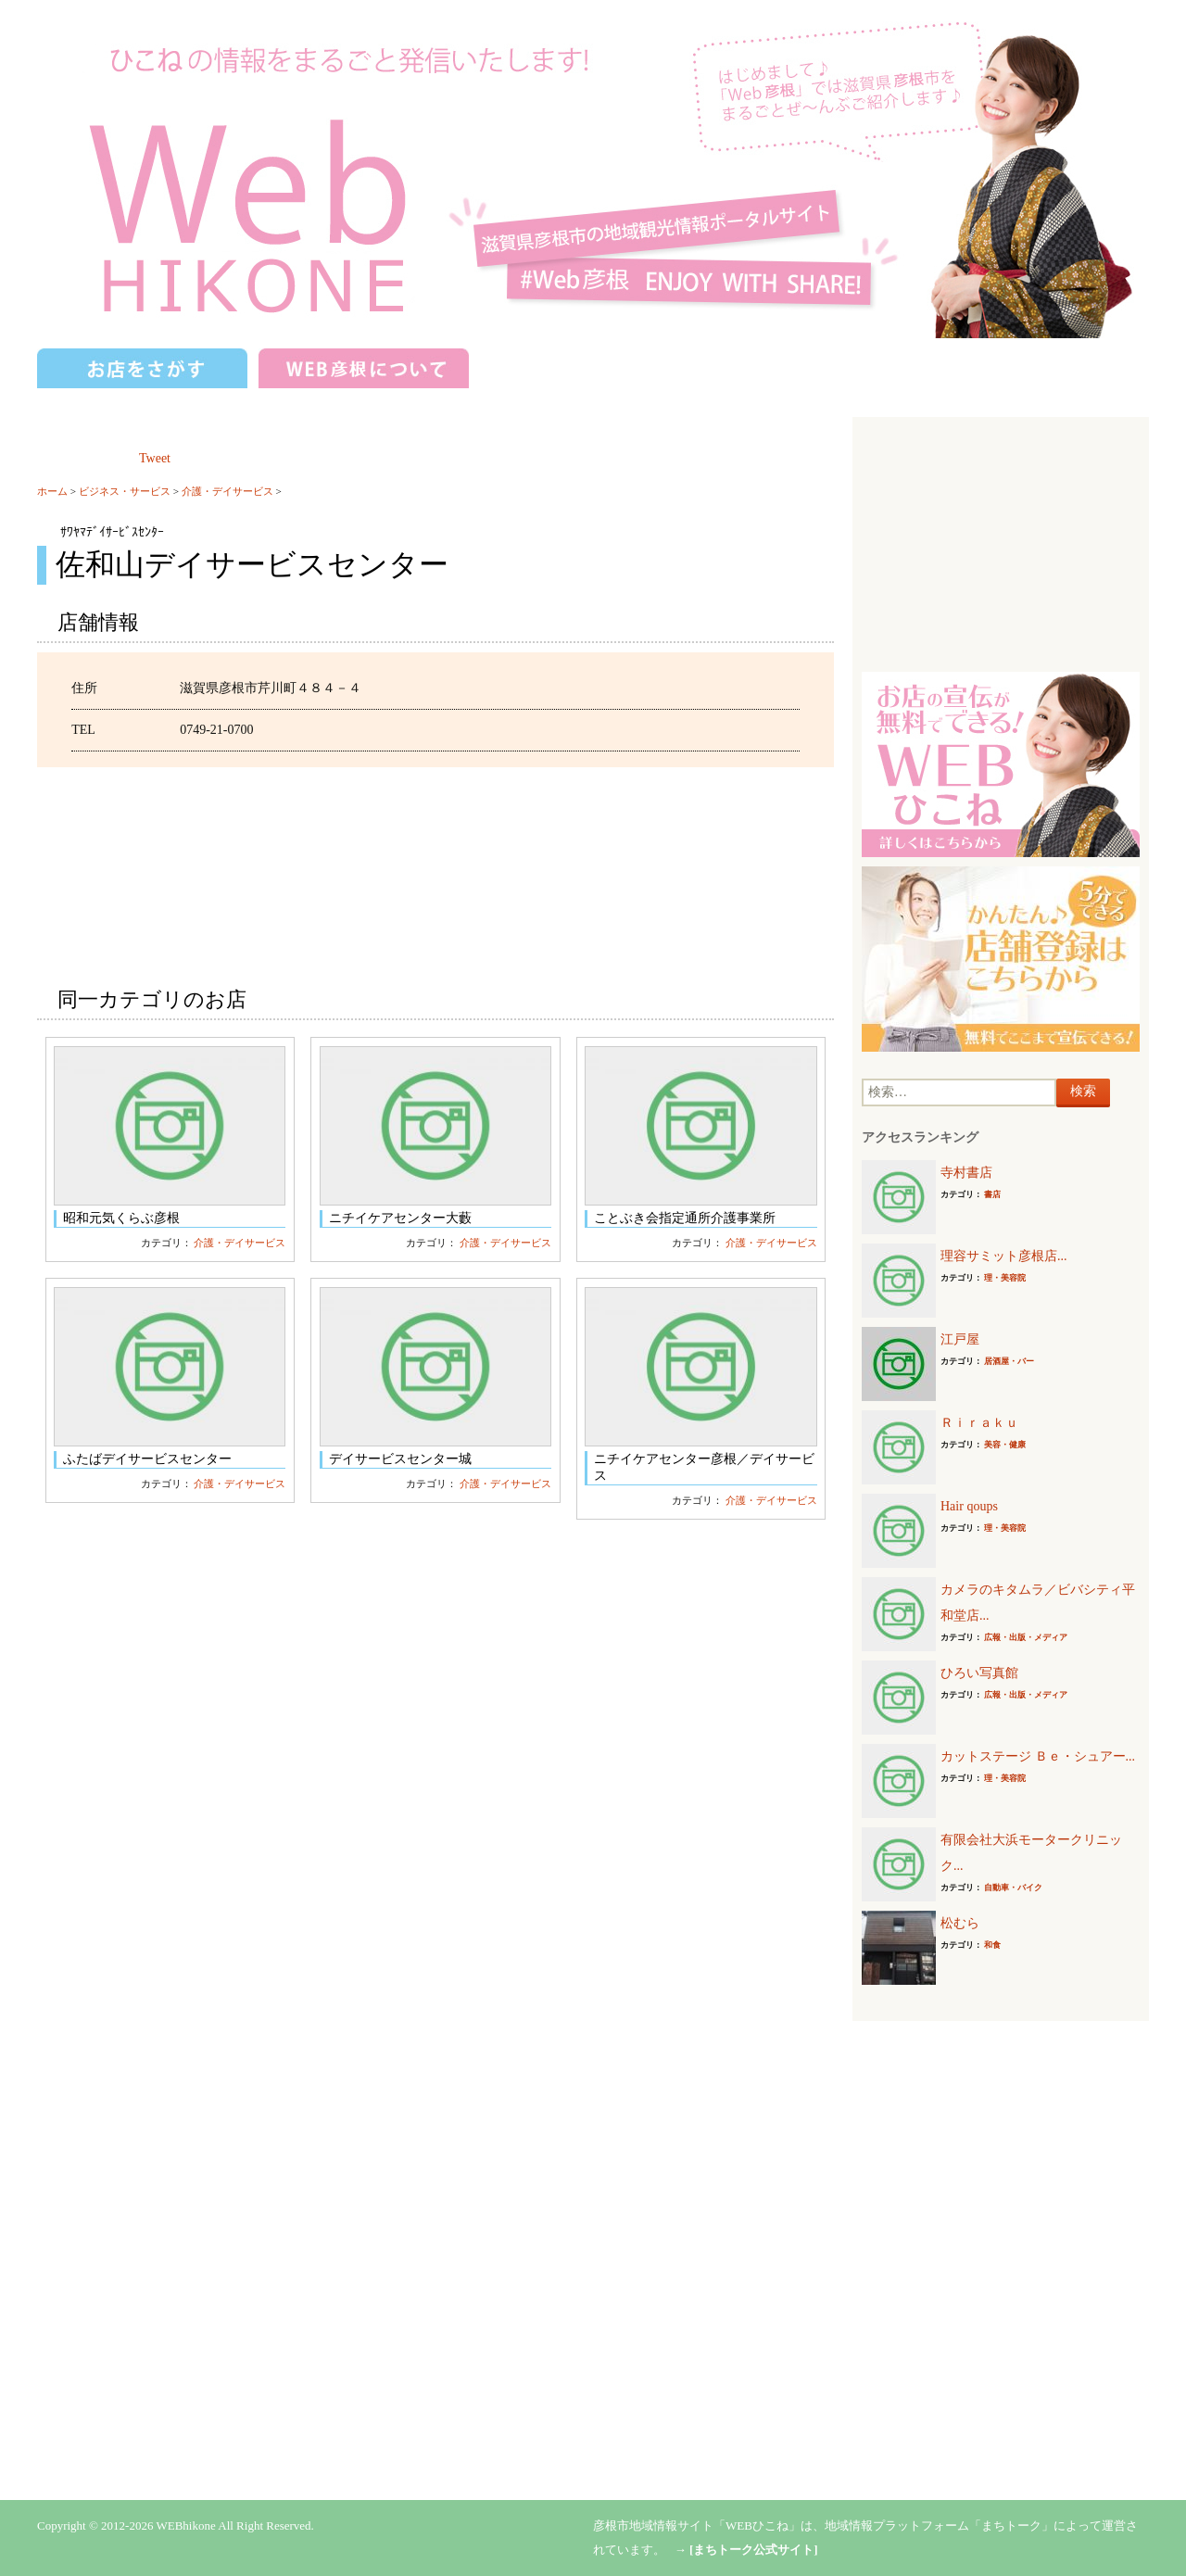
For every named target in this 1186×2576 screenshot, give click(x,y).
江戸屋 (959, 1339)
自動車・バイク (1013, 1887)
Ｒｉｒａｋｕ (979, 1423)
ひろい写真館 (979, 1673)
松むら (959, 1923)
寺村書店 (966, 1173)
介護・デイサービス (227, 491)
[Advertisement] (1001, 542)
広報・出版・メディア (1025, 1637)
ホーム (52, 491)
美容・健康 (1005, 1444)
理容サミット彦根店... (1003, 1256)
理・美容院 (1005, 1277)
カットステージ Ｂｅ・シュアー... (1037, 1756)
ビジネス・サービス (124, 491)
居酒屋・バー (1009, 1361)
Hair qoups (969, 1506)
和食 (992, 1945)
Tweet (154, 458)
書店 (992, 1194)
